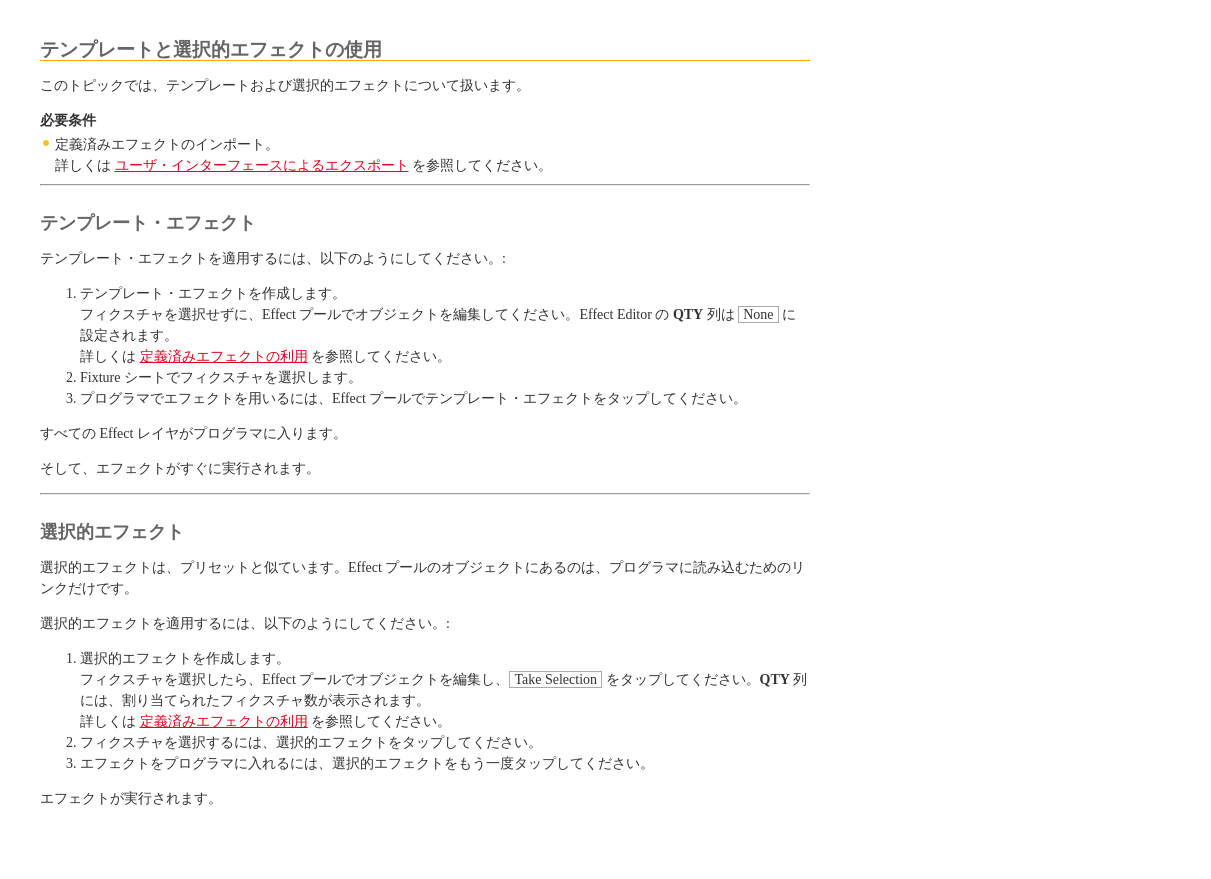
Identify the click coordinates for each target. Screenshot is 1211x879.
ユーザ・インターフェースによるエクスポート (262, 165)
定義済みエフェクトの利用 (224, 356)
